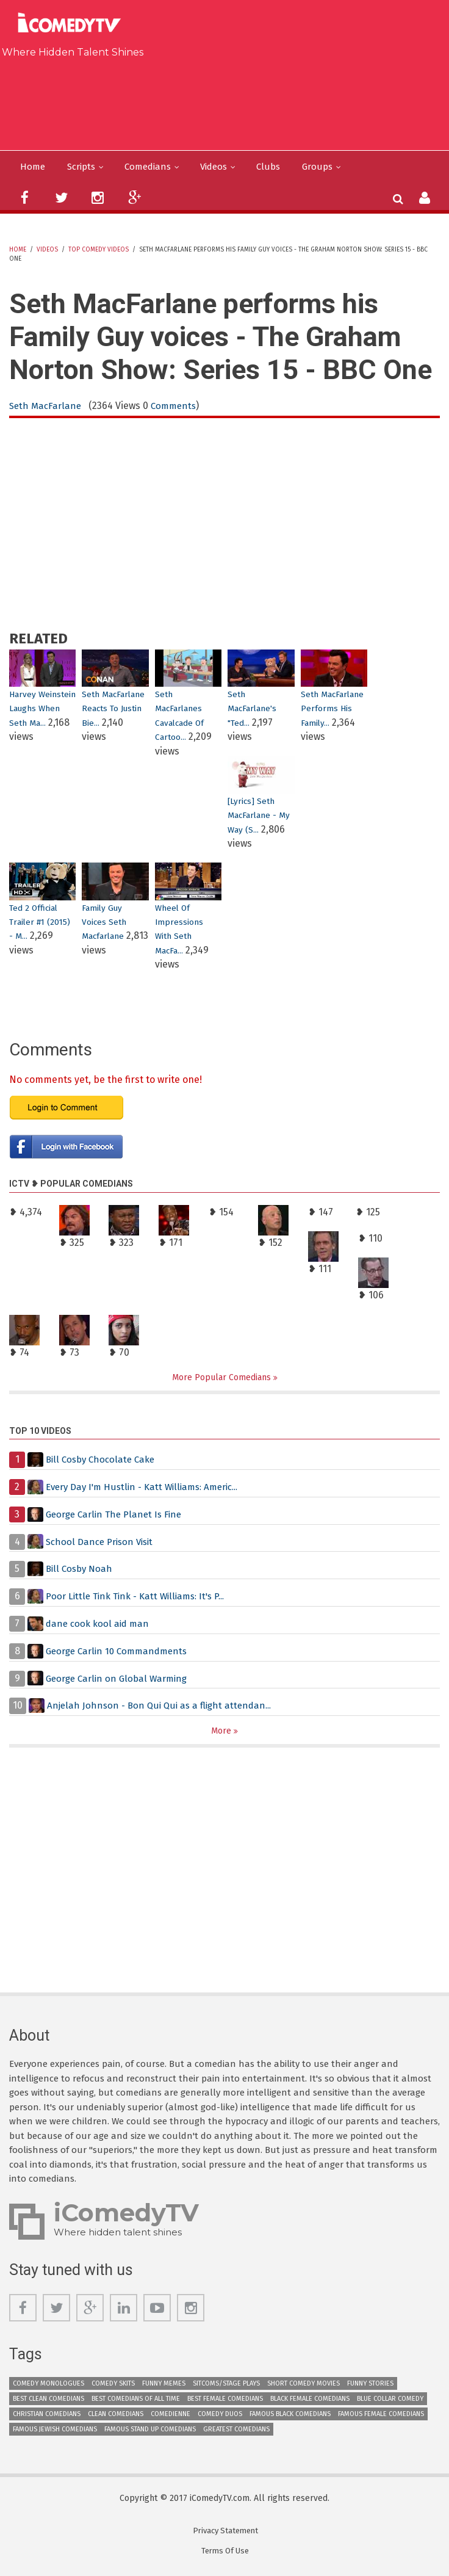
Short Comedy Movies (303, 2386)
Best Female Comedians (225, 2401)
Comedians (154, 167)
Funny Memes (163, 2386)
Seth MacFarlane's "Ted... (253, 709)
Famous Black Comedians (290, 2416)
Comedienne (170, 2416)
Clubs (280, 167)
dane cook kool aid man (99, 1624)
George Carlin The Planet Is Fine (117, 1515)
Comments (178, 407)
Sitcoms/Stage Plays (226, 2386)
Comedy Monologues (48, 2386)
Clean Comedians (115, 2416)
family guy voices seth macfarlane (105, 922)
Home (33, 167)
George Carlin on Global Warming (120, 1679)
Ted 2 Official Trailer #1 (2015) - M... (41, 922)
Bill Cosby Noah (80, 1570)
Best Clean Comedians (48, 2401)
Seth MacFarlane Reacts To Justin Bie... (114, 709)
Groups (330, 167)
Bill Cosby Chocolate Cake (103, 1460)
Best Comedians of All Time (136, 2401)
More (222, 1732)
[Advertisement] (229, 101)
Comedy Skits (113, 2386)
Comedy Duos (220, 2416)
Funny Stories (370, 2386)
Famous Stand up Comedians (150, 2432)
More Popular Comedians (223, 1378)
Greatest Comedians (236, 2432)
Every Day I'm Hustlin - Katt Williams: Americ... (148, 1488)
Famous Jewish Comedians (55, 2432)
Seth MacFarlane (46, 407)
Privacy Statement (225, 2532)
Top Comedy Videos (98, 250)
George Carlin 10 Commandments (121, 1652)
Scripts (84, 167)
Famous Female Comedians (381, 2416)
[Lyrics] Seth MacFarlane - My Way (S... (259, 816)
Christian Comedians (47, 2416)
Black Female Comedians (310, 2401)
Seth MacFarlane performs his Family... (333, 709)
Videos (224, 167)
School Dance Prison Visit (103, 1543)
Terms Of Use (225, 2553)
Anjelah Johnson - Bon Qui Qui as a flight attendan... (163, 1706)
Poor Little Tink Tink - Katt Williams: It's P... (141, 1597)
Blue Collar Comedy (390, 2401)
